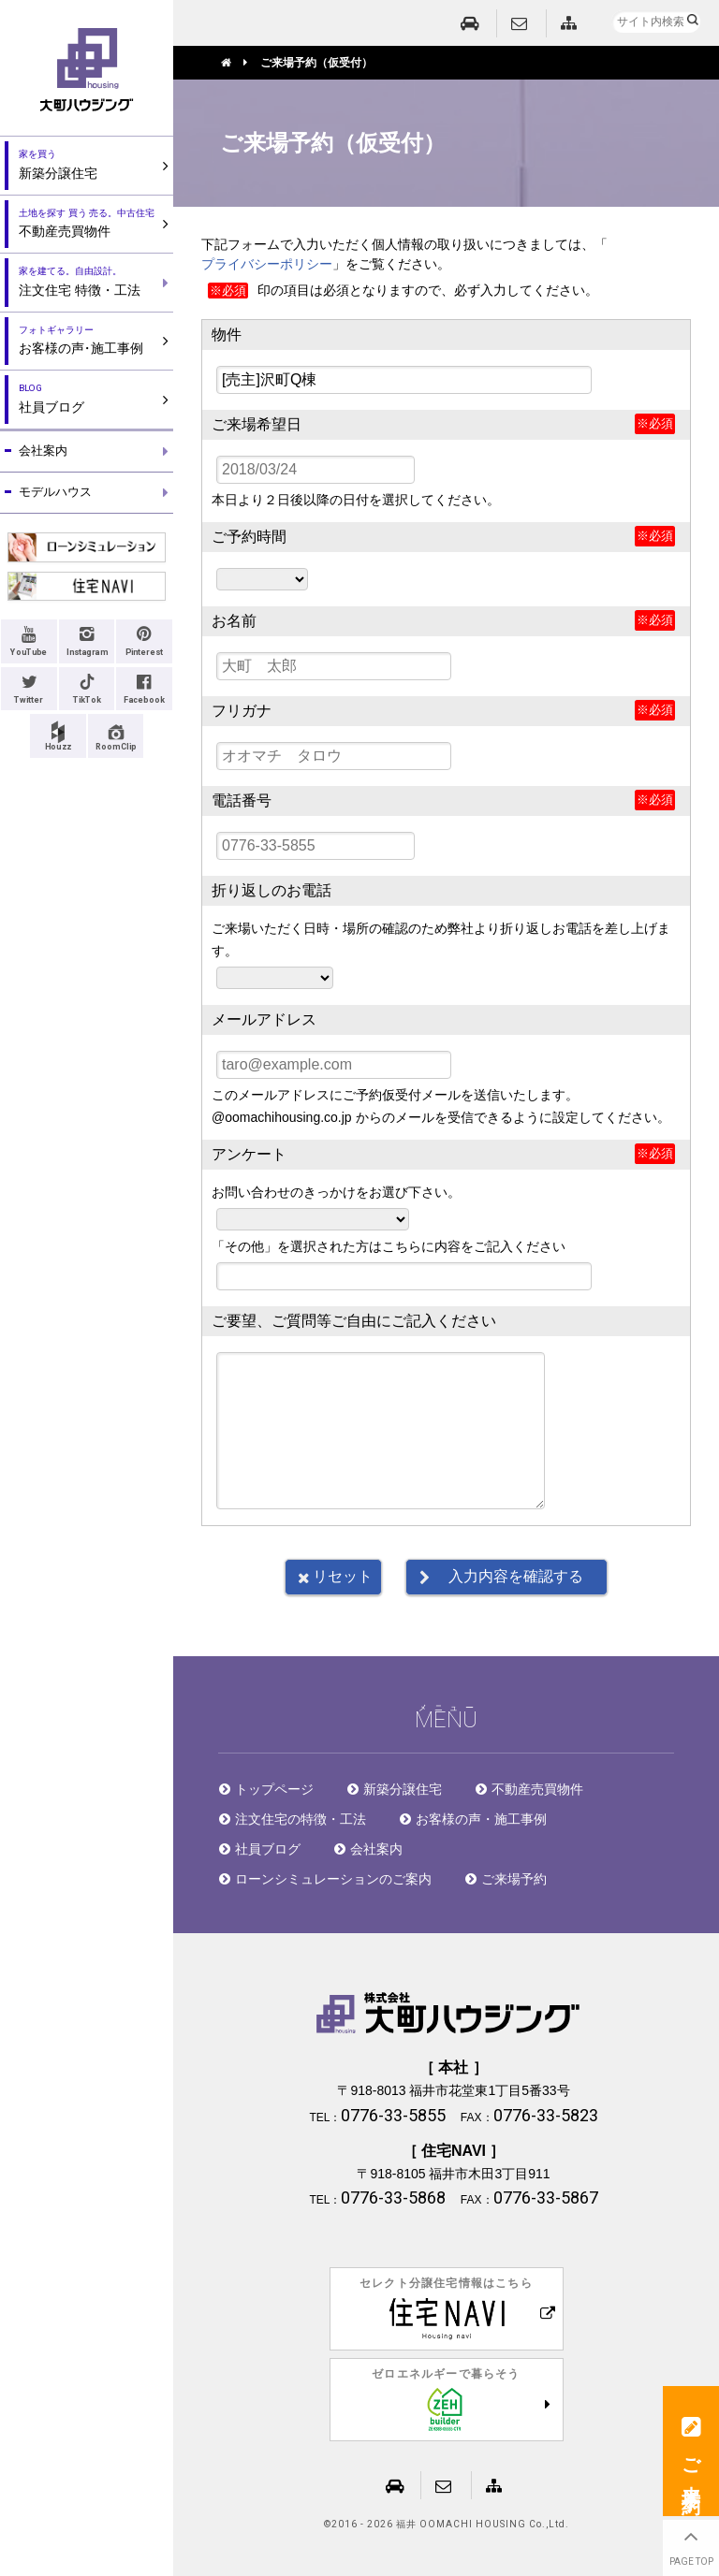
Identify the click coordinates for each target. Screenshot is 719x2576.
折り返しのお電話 (271, 890)
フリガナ (241, 711)
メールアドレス (264, 1019)
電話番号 (241, 800)
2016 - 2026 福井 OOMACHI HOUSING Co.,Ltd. (450, 2524)
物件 (227, 334)
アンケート (249, 1154)
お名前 (234, 621)
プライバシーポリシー (266, 263)
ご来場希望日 (256, 424)
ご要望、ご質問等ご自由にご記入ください (354, 1321)
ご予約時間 (249, 537)
